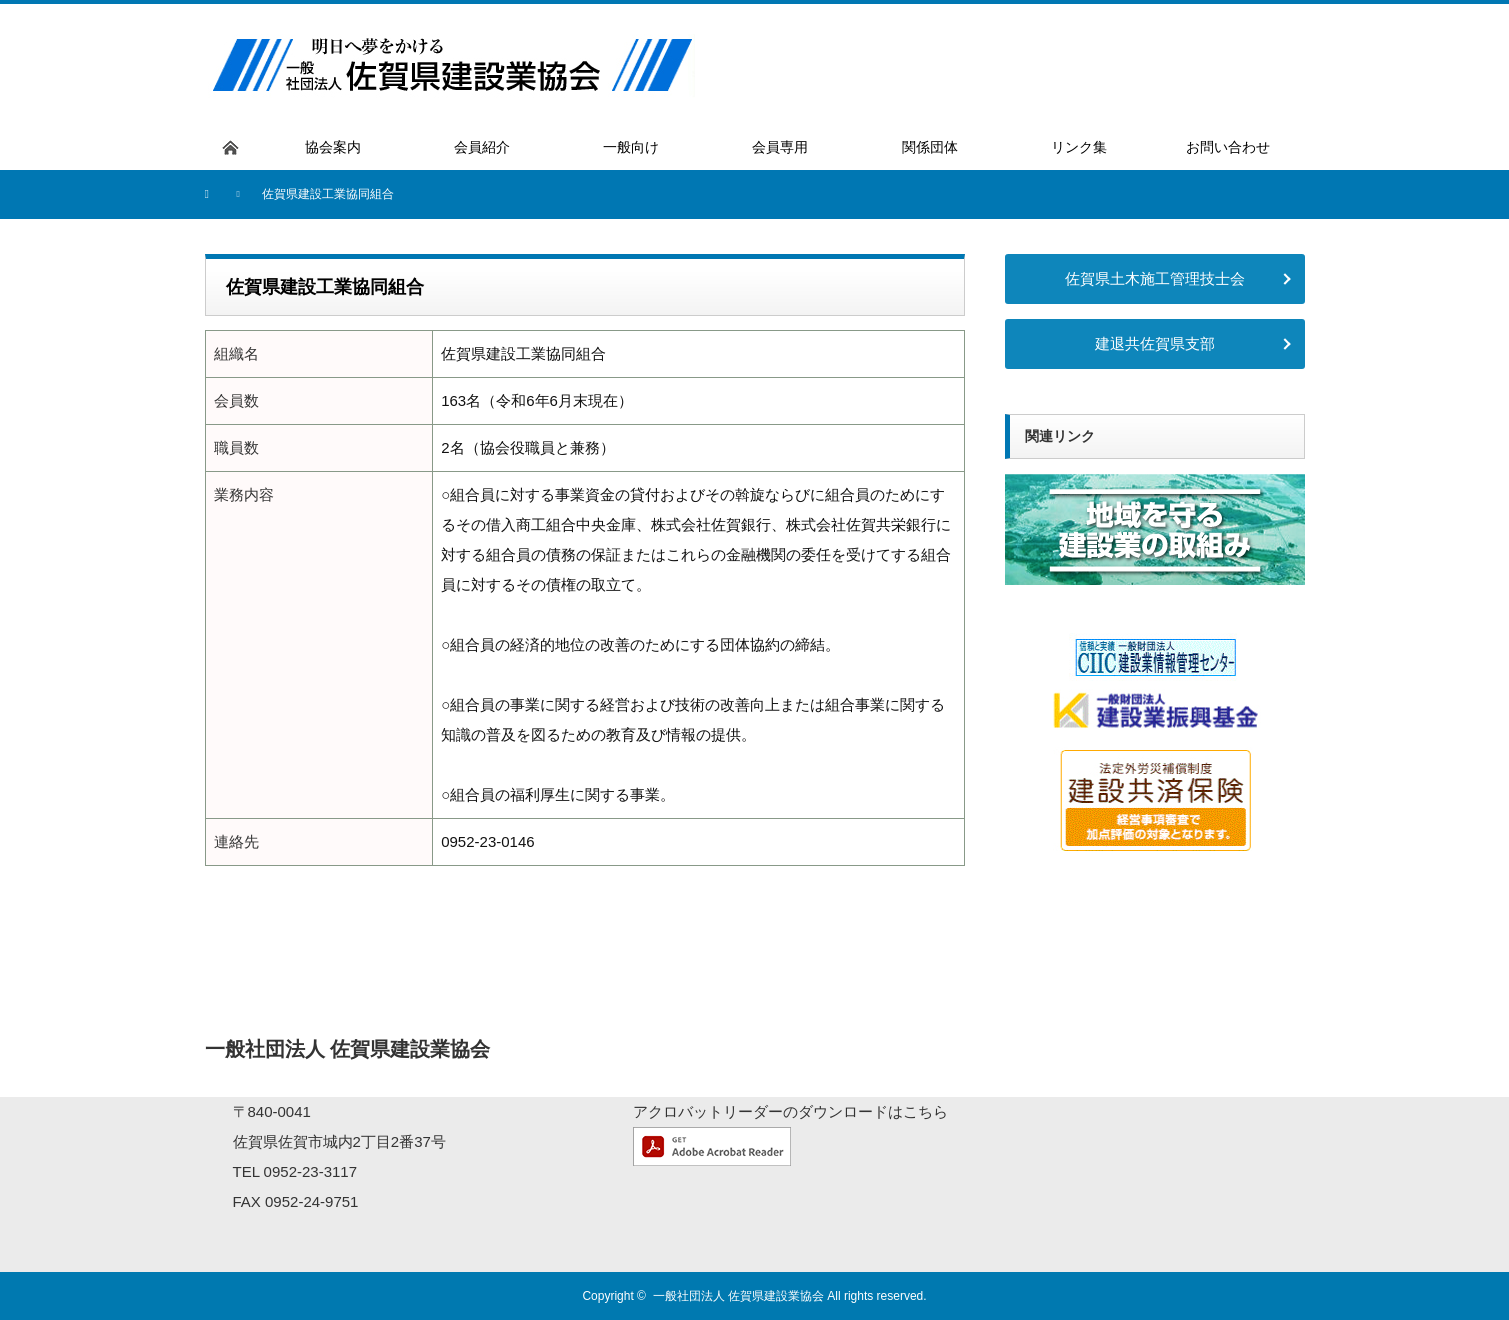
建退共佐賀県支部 (1155, 343)
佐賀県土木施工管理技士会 (1155, 278)
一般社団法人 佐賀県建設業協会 (738, 1296)
